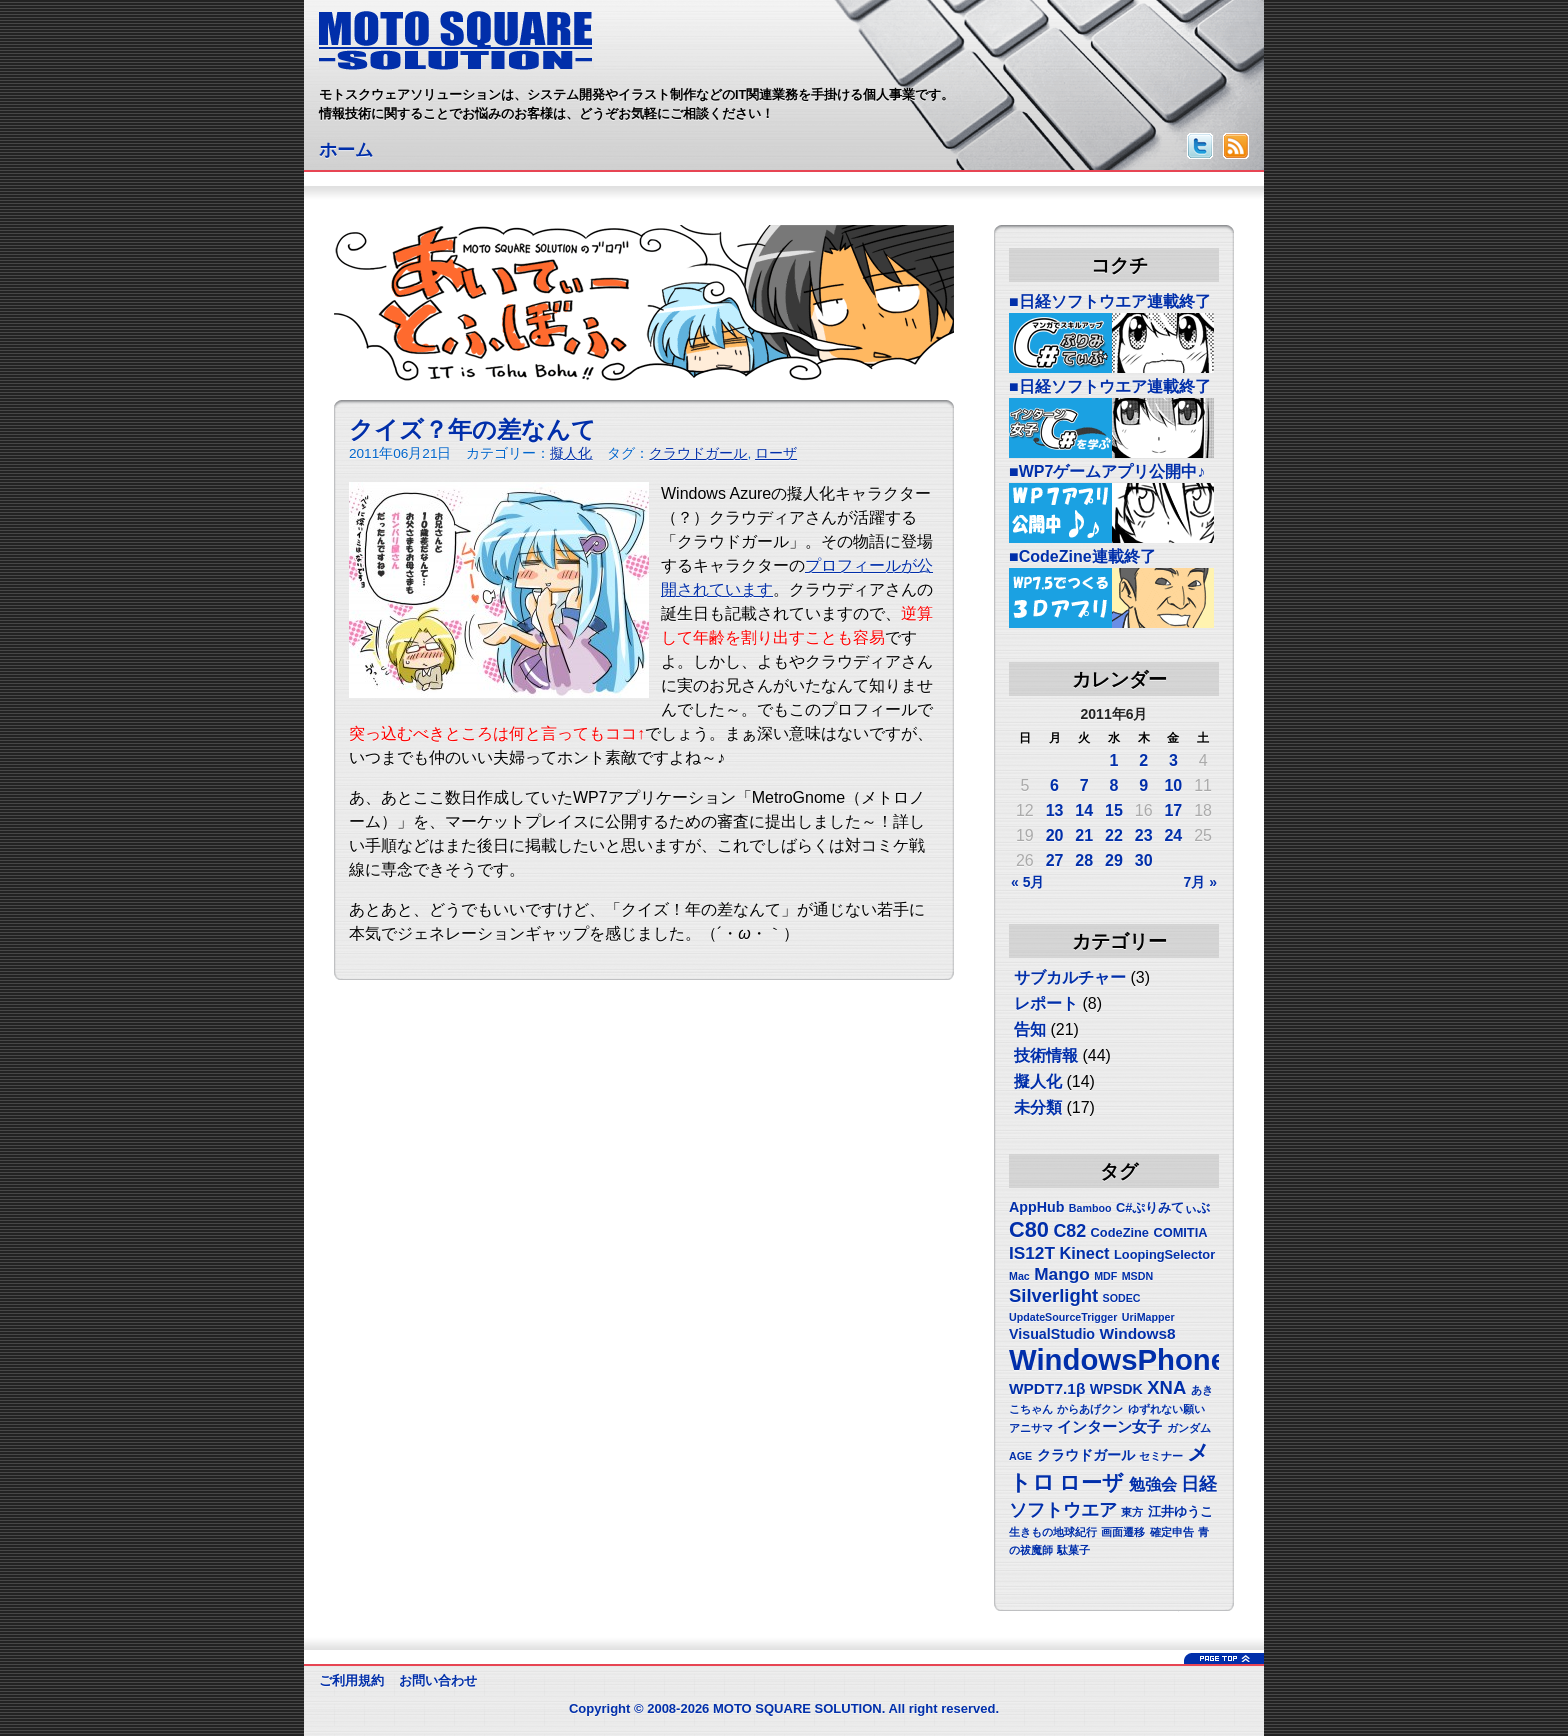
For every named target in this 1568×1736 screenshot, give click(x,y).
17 (1173, 810)
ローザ (776, 453)
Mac (1019, 1276)
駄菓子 (1073, 1550)
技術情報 (1046, 1055)
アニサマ (1031, 1428)
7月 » (1200, 882)
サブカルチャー (1070, 977)
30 (1144, 860)
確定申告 (1172, 1532)
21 (1084, 835)
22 (1114, 835)
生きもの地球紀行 (1053, 1532)
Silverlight (1053, 1295)
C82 (1069, 1231)
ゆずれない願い (1166, 1409)
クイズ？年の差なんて (472, 429)
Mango (1062, 1274)
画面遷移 (1123, 1532)
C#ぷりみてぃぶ (1163, 1207)
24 (1173, 835)
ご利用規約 (351, 1680)
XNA (1166, 1387)
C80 (1029, 1229)
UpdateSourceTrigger (1063, 1317)
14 (1084, 810)
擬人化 (571, 453)
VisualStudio (1052, 1334)
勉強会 (1153, 1484)
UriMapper (1148, 1317)
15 (1114, 810)
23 (1144, 835)
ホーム (346, 150)
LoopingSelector (1164, 1254)
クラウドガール (698, 453)
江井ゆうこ (1180, 1511)
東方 (1132, 1512)
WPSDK (1116, 1389)
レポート (1046, 1003)
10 (1173, 785)
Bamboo (1090, 1208)
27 (1055, 860)
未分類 (1038, 1107)
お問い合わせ (438, 1680)
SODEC (1122, 1298)
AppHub (1036, 1207)
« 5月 (1027, 882)
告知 (1030, 1029)
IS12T (1032, 1253)
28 (1084, 860)
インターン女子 (1109, 1426)
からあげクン (1090, 1409)
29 (1114, 860)
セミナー (1161, 1456)
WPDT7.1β (1047, 1388)
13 (1055, 810)
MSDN (1137, 1276)
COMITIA (1180, 1232)
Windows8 (1138, 1333)
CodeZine (1120, 1232)
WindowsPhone (1118, 1359)
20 (1055, 835)
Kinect (1084, 1253)
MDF (1105, 1276)
